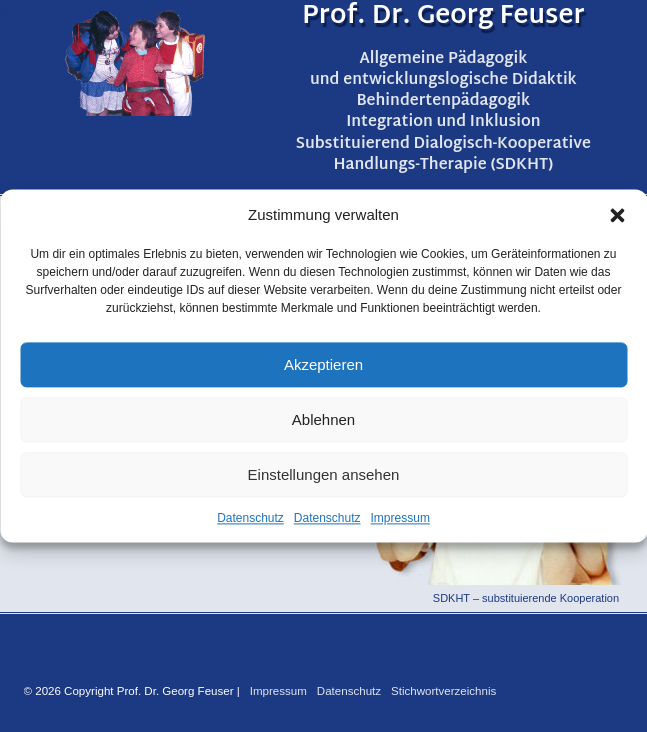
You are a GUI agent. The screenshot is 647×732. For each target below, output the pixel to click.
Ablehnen (323, 419)
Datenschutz (250, 518)
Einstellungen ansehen (324, 474)
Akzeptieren (323, 364)
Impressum (400, 518)
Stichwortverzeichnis (443, 691)
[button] (617, 215)
